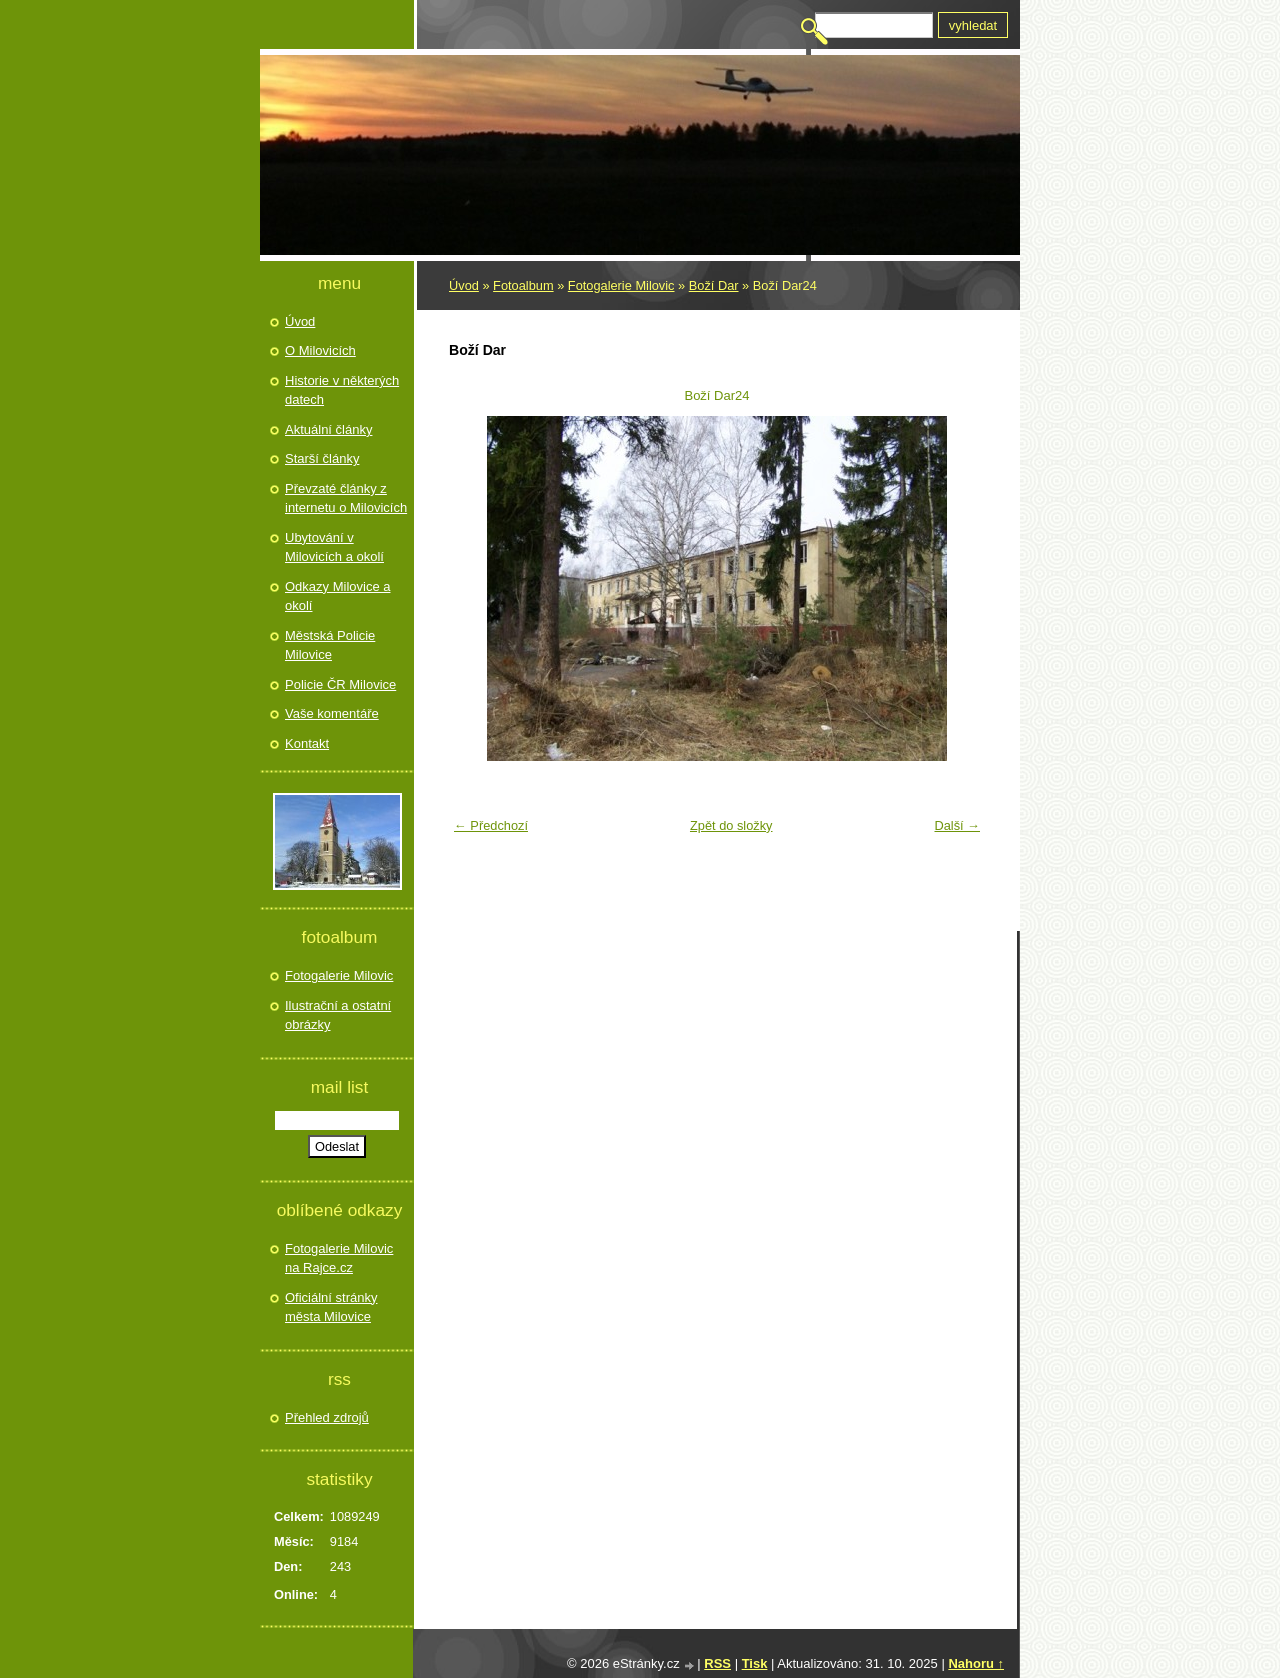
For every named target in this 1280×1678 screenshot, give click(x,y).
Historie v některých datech (342, 390)
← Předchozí (491, 825)
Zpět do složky (731, 825)
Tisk (755, 1663)
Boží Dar (714, 285)
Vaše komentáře (332, 713)
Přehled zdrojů (327, 1417)
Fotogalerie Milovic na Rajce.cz (339, 1258)
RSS (717, 1663)
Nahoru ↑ (976, 1663)
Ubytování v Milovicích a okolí (334, 547)
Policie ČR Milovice (340, 684)
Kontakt (307, 743)
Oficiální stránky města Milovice (331, 1307)
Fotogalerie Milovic (621, 285)
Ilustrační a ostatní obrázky (338, 1015)
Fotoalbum (523, 285)
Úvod (464, 285)
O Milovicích (320, 350)
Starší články (322, 458)
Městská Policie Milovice (330, 645)
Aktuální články (328, 429)
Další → (957, 825)
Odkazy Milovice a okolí (337, 596)
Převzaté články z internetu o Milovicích (346, 498)
